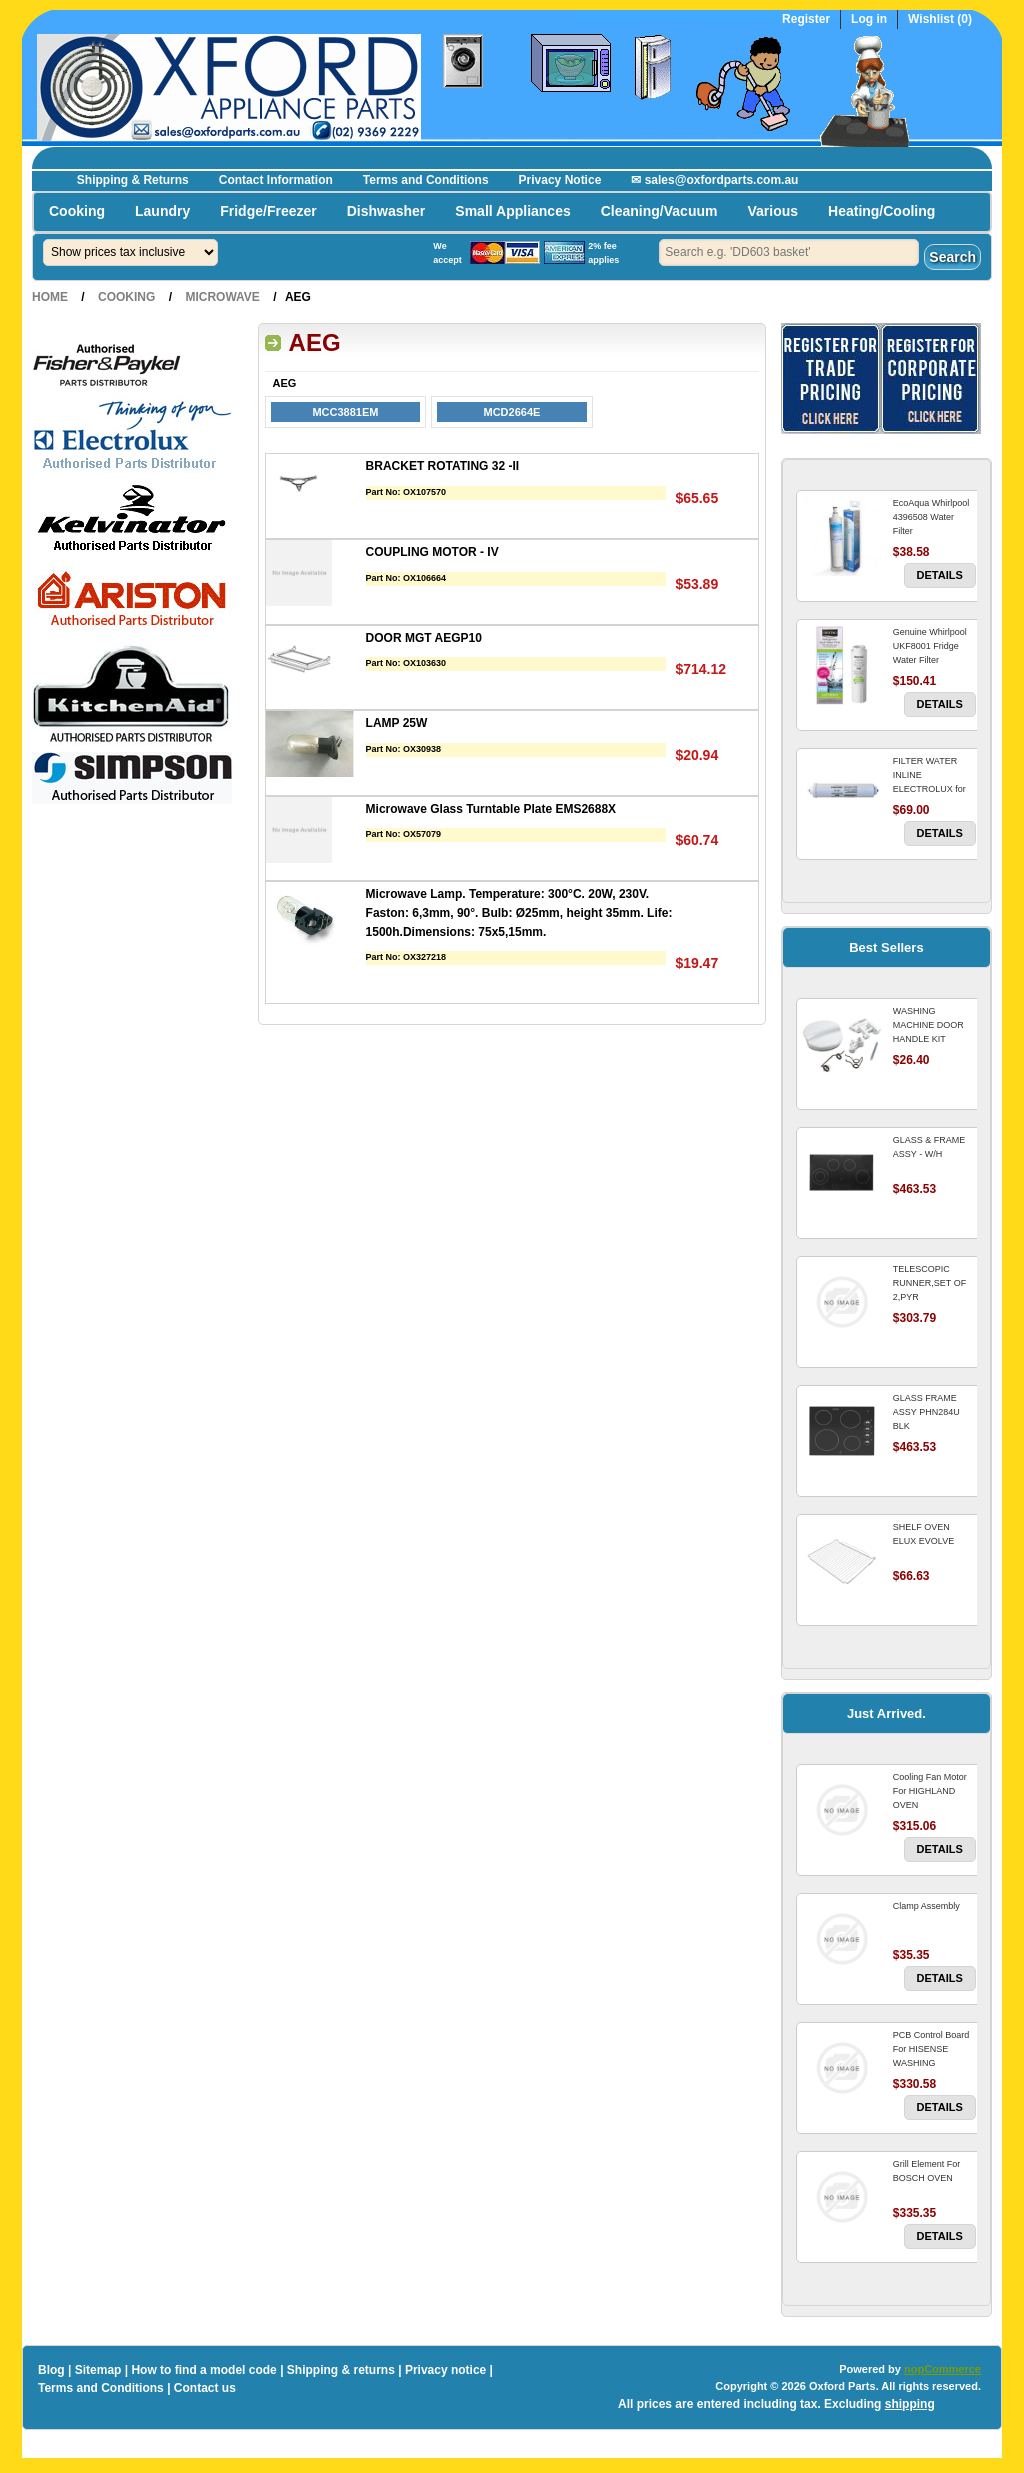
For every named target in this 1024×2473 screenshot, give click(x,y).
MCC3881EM (345, 412)
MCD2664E (512, 412)
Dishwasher (386, 211)
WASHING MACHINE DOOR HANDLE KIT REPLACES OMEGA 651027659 (933, 1039)
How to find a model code (203, 2370)
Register (806, 19)
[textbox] (789, 252)
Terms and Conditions (426, 180)
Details (940, 575)
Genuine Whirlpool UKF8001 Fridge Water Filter (930, 646)
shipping (910, 2404)
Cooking (77, 211)
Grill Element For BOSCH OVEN (927, 2171)
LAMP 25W (397, 723)
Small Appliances (512, 211)
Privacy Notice (560, 180)
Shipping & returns (341, 2370)
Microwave (222, 297)
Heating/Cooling (881, 211)
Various (772, 211)
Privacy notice (445, 2370)
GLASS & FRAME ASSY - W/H (929, 1147)
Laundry (162, 211)
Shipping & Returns (133, 180)
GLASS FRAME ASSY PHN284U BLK (926, 1412)
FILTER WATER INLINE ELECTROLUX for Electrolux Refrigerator (929, 789)
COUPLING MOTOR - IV (432, 552)
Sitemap (98, 2370)
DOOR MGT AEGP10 (424, 638)
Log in (869, 19)
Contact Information (276, 180)
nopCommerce (942, 2369)
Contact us (205, 2388)
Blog (51, 2370)
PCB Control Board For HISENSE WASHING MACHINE (931, 2056)
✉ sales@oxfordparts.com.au (714, 180)
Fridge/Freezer (268, 211)
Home (50, 297)
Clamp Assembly (926, 1906)
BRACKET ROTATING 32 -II (443, 466)
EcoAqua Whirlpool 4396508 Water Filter (931, 517)
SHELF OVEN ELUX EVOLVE (923, 1534)
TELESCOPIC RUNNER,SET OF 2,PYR (929, 1283)
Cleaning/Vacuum (659, 211)
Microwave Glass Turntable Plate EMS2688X (491, 809)
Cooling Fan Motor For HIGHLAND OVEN (930, 1791)
